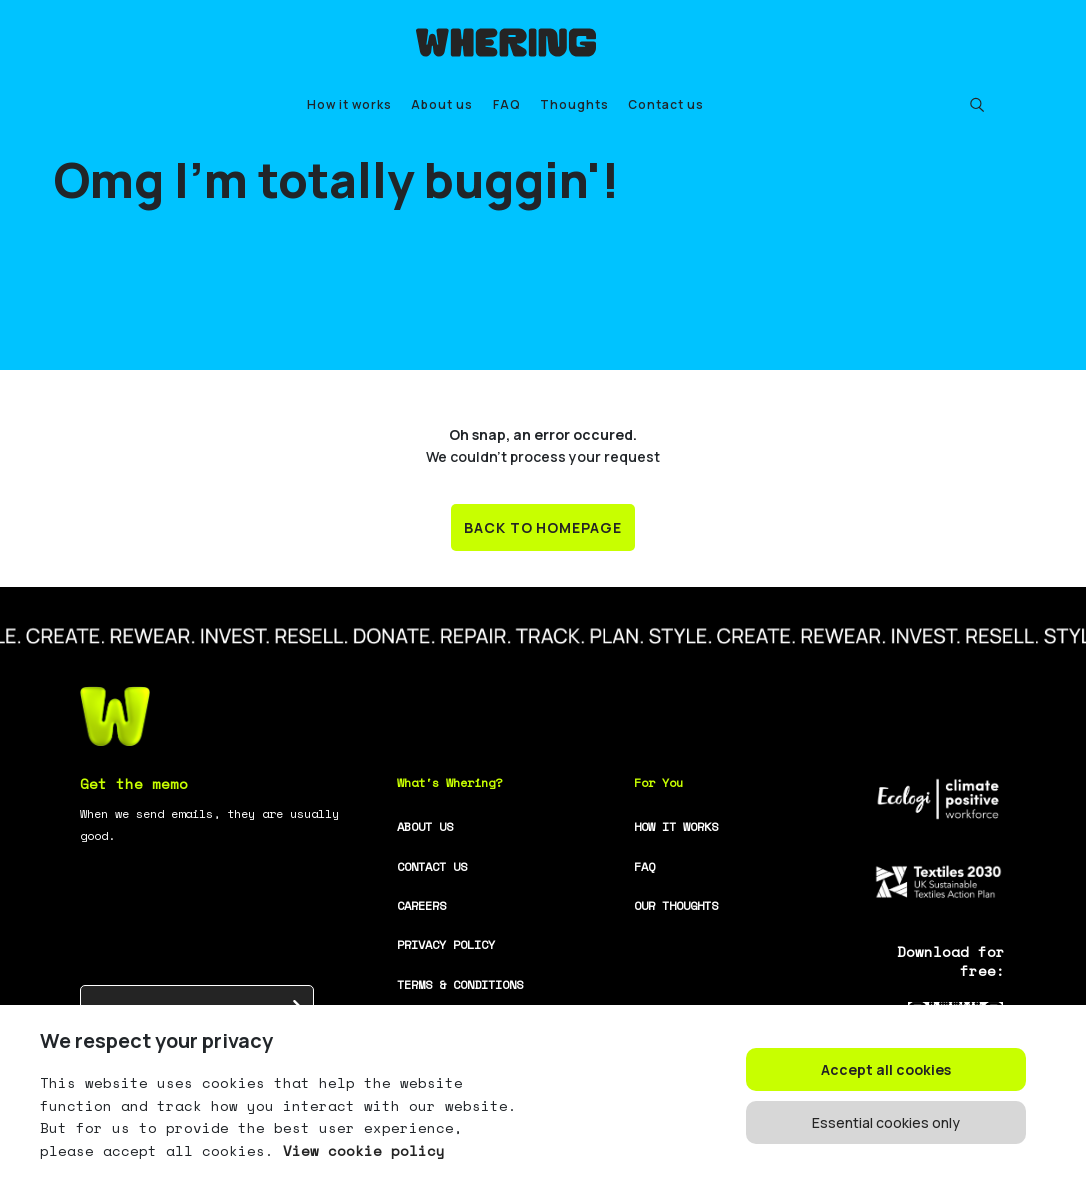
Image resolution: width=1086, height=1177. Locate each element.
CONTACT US (432, 866)
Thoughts (574, 104)
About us (442, 104)
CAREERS (421, 905)
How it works (349, 104)
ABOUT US (425, 826)
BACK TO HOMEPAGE (543, 527)
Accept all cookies (886, 1069)
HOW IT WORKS (676, 826)
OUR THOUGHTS (676, 905)
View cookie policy (359, 1150)
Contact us (666, 104)
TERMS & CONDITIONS (460, 984)
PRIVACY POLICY (446, 944)
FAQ (507, 104)
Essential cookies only (886, 1122)
